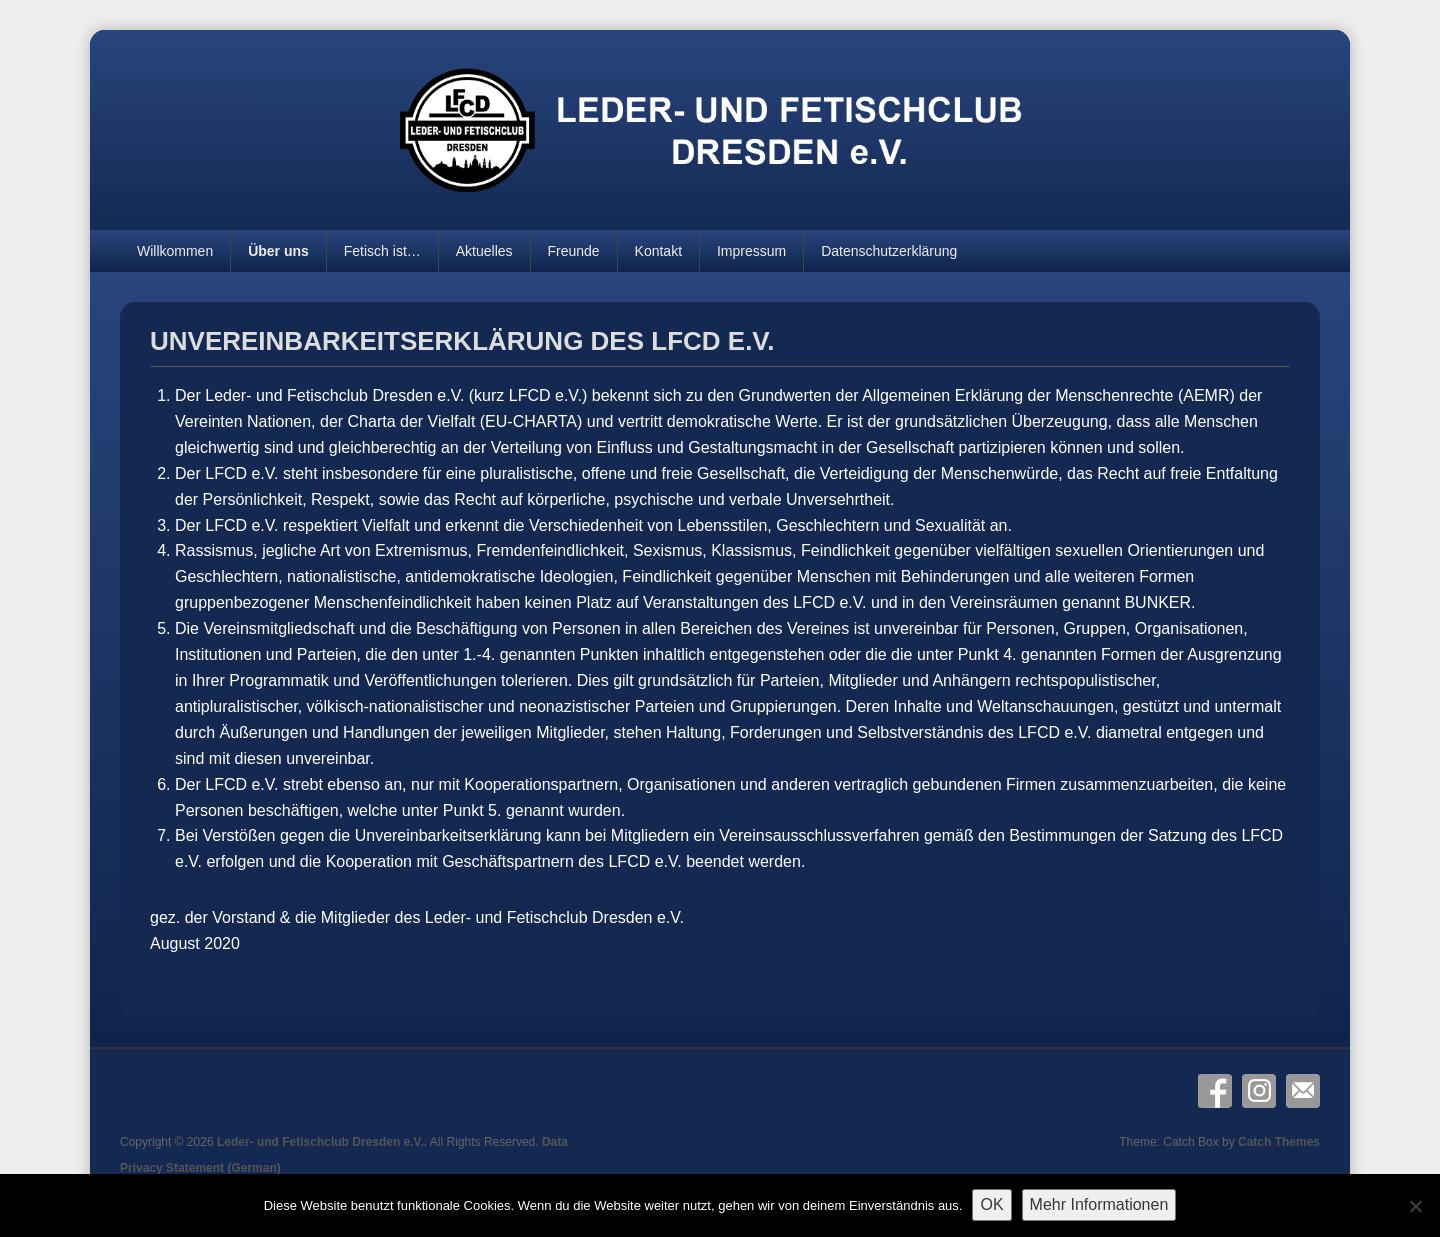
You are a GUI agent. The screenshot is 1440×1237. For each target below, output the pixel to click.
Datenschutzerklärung (889, 251)
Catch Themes (1279, 1142)
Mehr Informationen (1099, 1204)
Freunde (573, 251)
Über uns (278, 251)
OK (991, 1204)
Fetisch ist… (382, 251)
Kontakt (658, 251)
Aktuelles (484, 251)
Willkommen (175, 251)
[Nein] (1415, 1206)
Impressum (751, 251)
